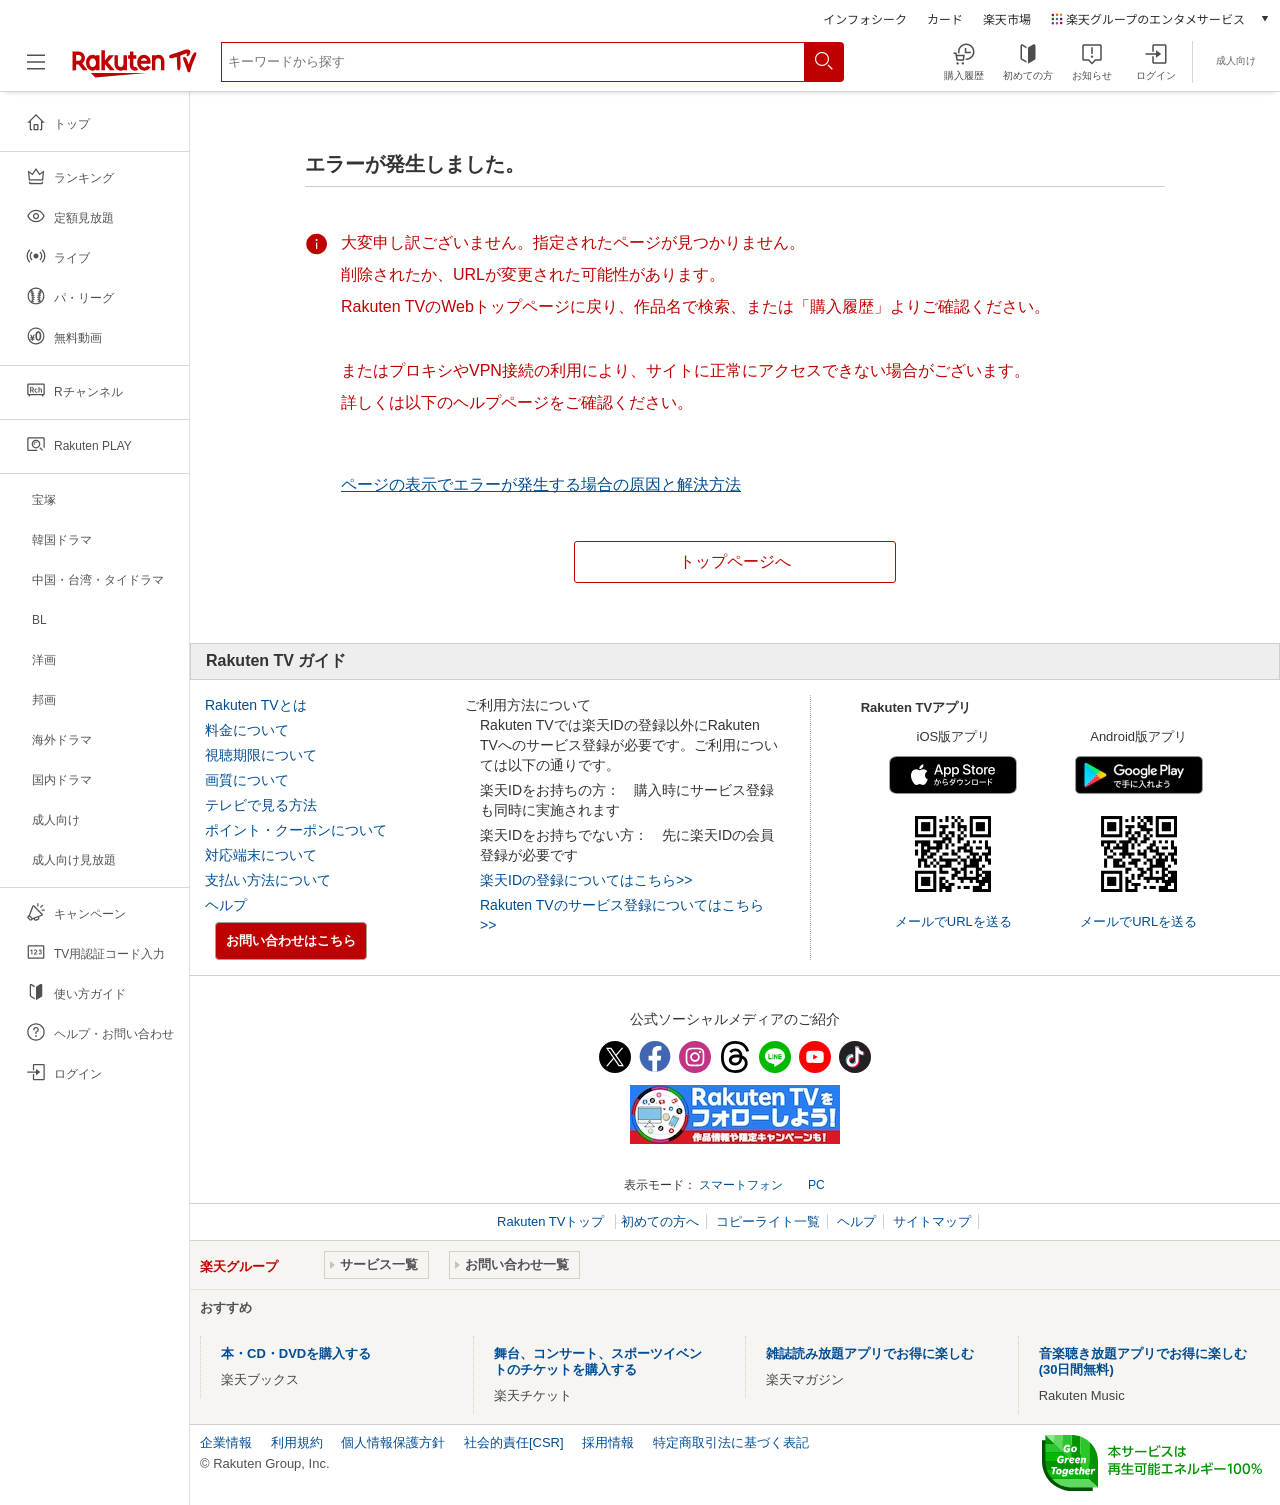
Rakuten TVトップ (552, 1221)
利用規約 (297, 1442)
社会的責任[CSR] (514, 1442)
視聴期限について (261, 755)
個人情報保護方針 (393, 1442)
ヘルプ (226, 905)
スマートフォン (741, 1185)
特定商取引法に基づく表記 (731, 1442)
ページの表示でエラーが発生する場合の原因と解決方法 (541, 484)
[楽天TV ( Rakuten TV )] (134, 73)
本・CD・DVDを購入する (296, 1353)
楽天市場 (1007, 18)
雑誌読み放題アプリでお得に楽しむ (870, 1353)
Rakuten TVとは (256, 705)
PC (816, 1185)
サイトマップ (932, 1221)
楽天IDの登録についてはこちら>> (586, 880)
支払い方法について (268, 880)
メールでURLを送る (953, 921)
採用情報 (608, 1442)
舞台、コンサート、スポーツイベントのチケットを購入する (598, 1361)
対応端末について (261, 855)
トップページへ (735, 561)
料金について (247, 730)
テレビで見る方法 (261, 805)
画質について (247, 780)
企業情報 (226, 1442)
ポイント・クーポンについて (296, 830)
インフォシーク (865, 18)
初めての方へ (660, 1221)
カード (945, 18)
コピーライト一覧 (768, 1221)
